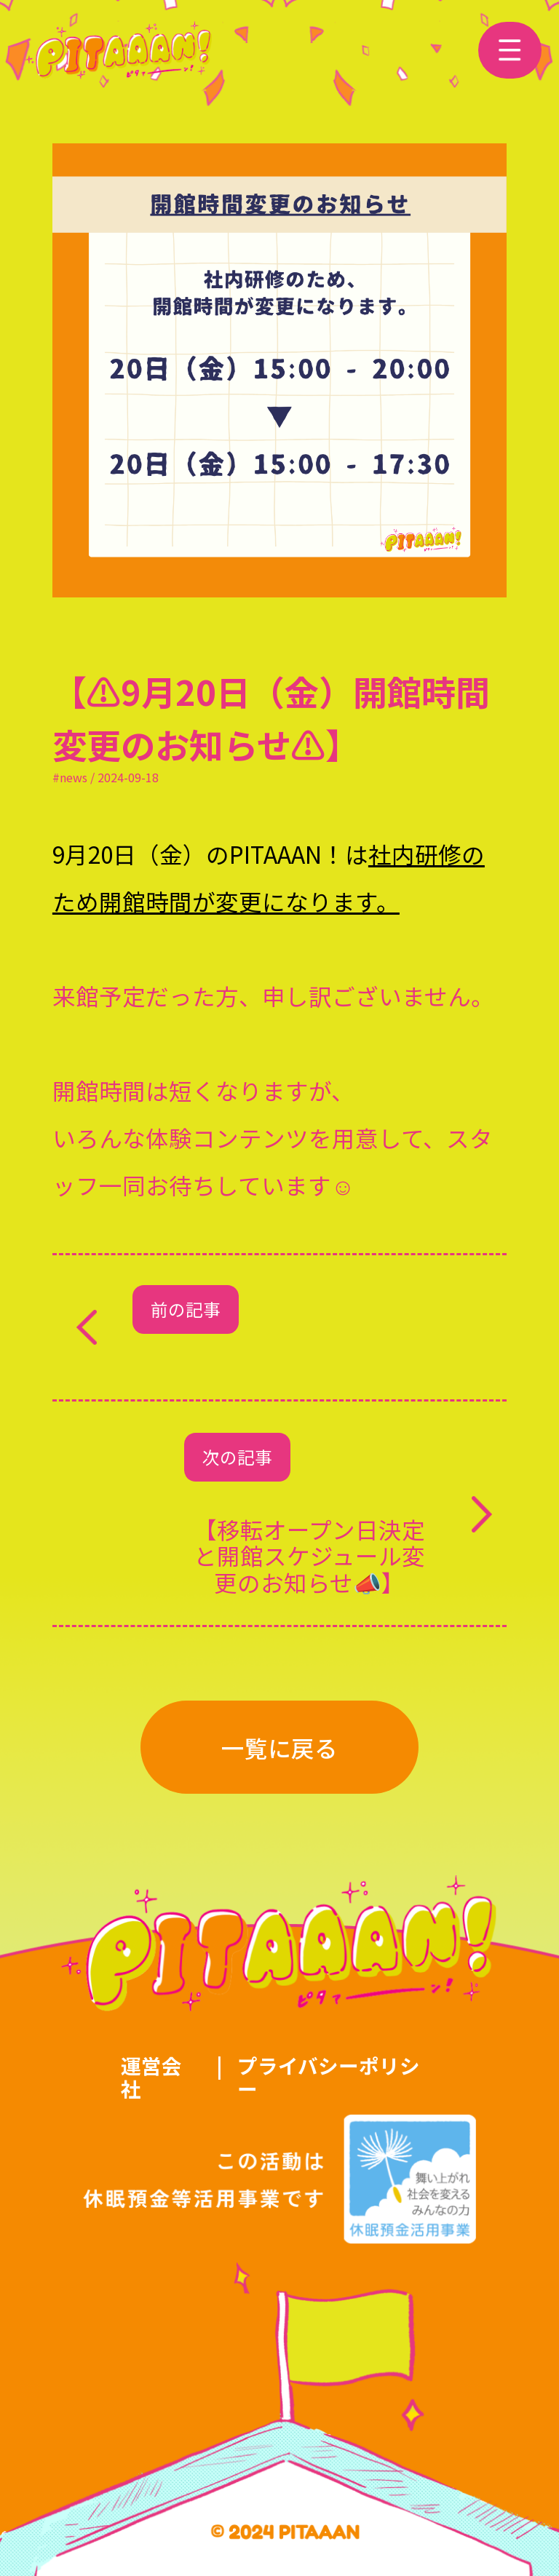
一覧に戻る (279, 1747)
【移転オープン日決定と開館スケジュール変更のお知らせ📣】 (309, 1555)
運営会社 (151, 2077)
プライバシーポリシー (328, 2077)
